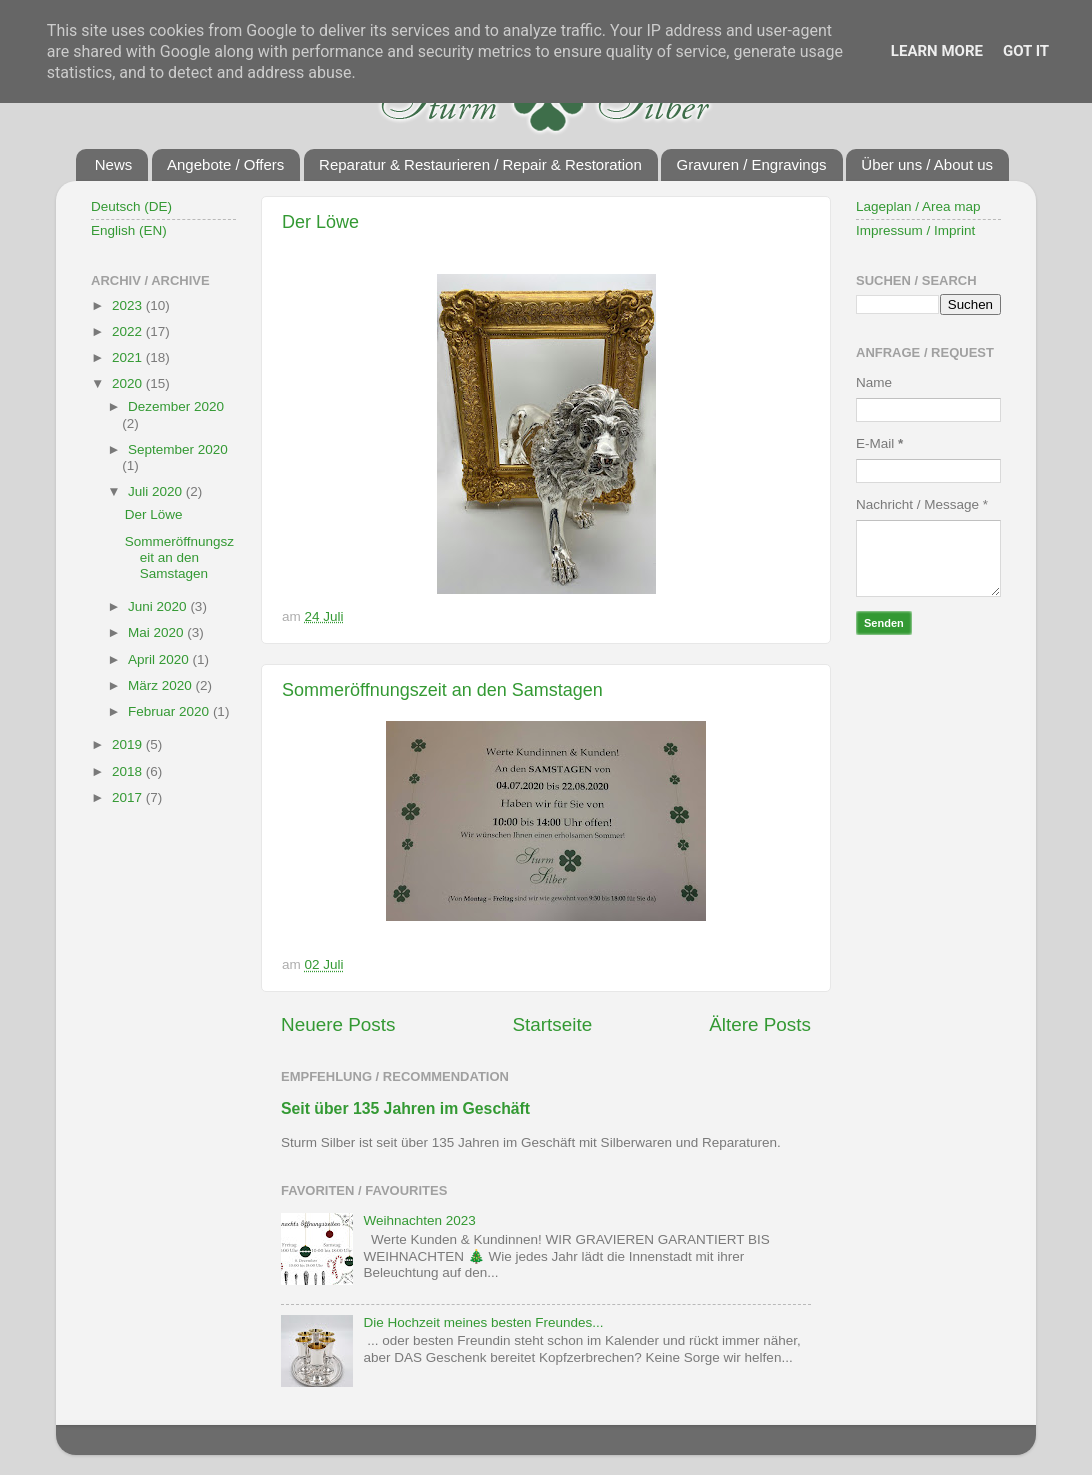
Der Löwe (320, 222)
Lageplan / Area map (918, 206)
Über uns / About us (927, 164)
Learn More (937, 51)
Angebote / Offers (225, 164)
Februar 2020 (170, 711)
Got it (1026, 51)
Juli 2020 (157, 491)
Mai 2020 (157, 632)
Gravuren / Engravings (751, 164)
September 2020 (178, 449)
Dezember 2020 (176, 406)
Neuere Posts (338, 1024)
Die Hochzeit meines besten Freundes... (483, 1322)
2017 (129, 797)
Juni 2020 (159, 606)
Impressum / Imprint (915, 230)
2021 (129, 357)
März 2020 (162, 685)
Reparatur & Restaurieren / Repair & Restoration (480, 164)
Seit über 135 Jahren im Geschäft (405, 1108)
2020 (129, 383)
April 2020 (160, 659)
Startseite (552, 1024)
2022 (129, 331)
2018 (129, 771)
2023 (129, 305)
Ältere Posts (760, 1024)
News (114, 164)
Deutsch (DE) (131, 206)
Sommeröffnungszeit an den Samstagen (442, 690)
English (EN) (129, 230)
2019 (129, 744)
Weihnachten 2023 (419, 1220)
